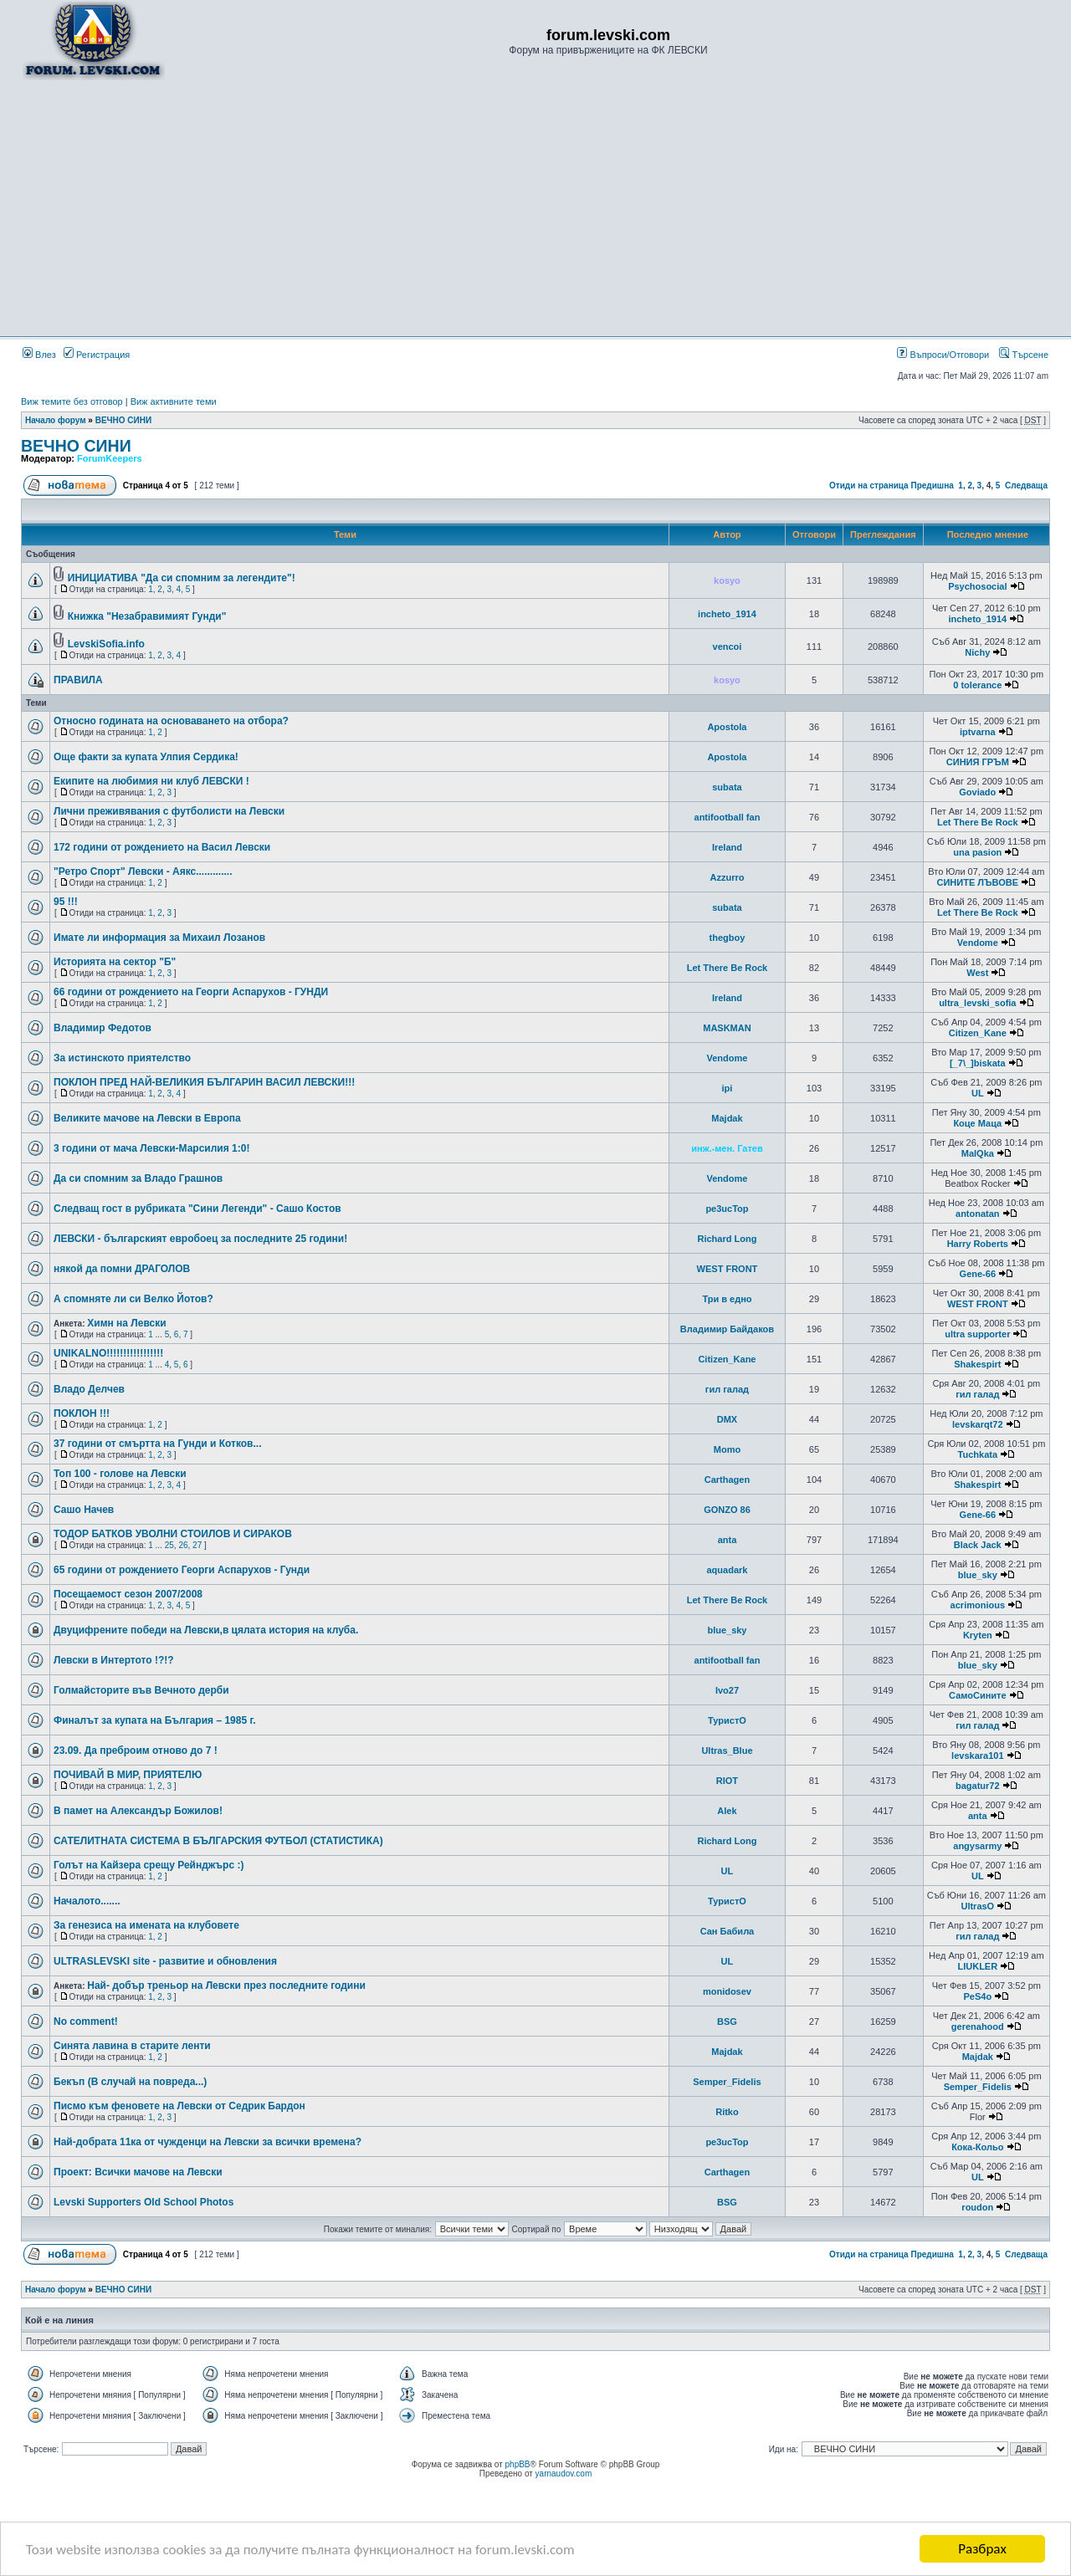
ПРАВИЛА (78, 680)
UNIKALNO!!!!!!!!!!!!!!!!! (108, 1353)
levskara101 (977, 1756)
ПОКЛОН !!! (82, 1413)
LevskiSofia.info (106, 644)
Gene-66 (978, 1274)
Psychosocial (977, 586)
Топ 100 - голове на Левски (120, 1474)
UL (977, 1093)
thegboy (728, 938)
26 (182, 1545)
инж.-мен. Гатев (726, 1148)
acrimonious (978, 1605)
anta (727, 1540)
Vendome (977, 943)
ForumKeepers (109, 458)
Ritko (727, 2112)
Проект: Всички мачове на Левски (138, 2172)
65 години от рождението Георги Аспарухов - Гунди (182, 1570)
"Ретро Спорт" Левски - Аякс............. (143, 871)
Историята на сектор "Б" (115, 962)
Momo (727, 1449)
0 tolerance (977, 685)
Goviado (977, 792)
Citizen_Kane (978, 1033)
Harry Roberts (977, 1244)
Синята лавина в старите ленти (132, 2046)
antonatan (978, 1214)
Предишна (931, 485)
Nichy (977, 652)
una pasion (977, 852)
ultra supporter (977, 1334)
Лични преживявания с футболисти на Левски (169, 811)
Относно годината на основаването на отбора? (171, 721)
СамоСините (978, 1695)
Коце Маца (977, 1123)
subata (726, 787)
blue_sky (977, 1575)
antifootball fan (727, 817)
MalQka (977, 1153)
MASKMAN (727, 1028)
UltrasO (977, 1906)
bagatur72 (978, 1786)
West (977, 973)
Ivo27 (727, 1690)
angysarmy (977, 1846)
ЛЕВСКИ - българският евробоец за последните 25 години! (200, 1239)
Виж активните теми (174, 401)
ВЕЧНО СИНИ (123, 420)
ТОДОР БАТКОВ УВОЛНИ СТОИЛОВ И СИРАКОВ (173, 1534)
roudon (977, 2207)
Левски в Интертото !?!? (114, 1660)
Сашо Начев (84, 1509)
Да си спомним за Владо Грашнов (138, 1178)
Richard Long (727, 1239)
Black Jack (978, 1545)
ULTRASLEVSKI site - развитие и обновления (165, 1961)
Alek (726, 1811)
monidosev (727, 1991)
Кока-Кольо (977, 2147)
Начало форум (55, 420)
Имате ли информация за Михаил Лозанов (159, 937)
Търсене (1023, 355)
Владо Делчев (89, 1389)
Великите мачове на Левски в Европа (147, 1118)
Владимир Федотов (102, 1028)
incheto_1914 (727, 614)
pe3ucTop (726, 1209)
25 (169, 1545)
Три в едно (726, 1299)
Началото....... (87, 1901)
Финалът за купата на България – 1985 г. (155, 1720)
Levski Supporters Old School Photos (143, 2202)
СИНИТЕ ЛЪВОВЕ (978, 882)
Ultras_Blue (726, 1750)
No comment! (86, 2021)
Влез (39, 355)
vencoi (727, 646)
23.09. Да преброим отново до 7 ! (136, 1750)
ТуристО (727, 1720)
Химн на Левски (126, 1323)
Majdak (726, 1118)
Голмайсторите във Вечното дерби (141, 1690)
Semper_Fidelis (727, 2082)
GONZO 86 (727, 1510)
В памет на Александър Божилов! (138, 1811)
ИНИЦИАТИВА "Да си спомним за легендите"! (181, 578)
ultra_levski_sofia (977, 1003)
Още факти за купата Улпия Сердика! (146, 757)
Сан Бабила (727, 1931)
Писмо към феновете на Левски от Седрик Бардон (179, 2106)
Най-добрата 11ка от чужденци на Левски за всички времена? (207, 2142)
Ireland (727, 847)
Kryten (977, 1635)
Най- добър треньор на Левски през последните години (226, 1985)
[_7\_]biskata (978, 1063)
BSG (727, 2021)
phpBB (517, 2464)
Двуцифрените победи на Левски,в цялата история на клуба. (206, 1630)
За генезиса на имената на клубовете (146, 1925)
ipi (727, 1088)
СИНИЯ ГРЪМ (977, 762)
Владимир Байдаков (727, 1329)
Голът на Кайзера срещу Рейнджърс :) (148, 1865)
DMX (727, 1419)
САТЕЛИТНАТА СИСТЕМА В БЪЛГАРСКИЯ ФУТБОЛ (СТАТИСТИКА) (218, 1841)
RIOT (727, 1781)
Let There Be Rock (977, 822)
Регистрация (97, 355)
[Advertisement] (535, 207)
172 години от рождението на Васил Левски (162, 847)
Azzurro (727, 877)
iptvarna (978, 732)
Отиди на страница (869, 485)
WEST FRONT (727, 1269)
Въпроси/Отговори (943, 355)
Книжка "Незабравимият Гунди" (147, 616)
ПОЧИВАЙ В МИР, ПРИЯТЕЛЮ (128, 1775)
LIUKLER (977, 1966)
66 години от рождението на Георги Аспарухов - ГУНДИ (191, 992)
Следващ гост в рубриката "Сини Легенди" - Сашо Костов (197, 1208)
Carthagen (727, 1480)
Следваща (1026, 485)
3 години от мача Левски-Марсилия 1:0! (151, 1148)
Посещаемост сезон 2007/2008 (128, 1594)
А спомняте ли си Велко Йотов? (133, 1299)
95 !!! (66, 901)
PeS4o (977, 1996)
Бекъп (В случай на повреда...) (130, 2082)
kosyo (727, 580)
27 (197, 1545)
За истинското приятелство (122, 1058)
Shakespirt (977, 1364)
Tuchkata (977, 1454)
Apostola (726, 727)
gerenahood (977, 2026)
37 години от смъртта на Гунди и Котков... (157, 1443)
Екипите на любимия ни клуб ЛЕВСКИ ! (151, 781)
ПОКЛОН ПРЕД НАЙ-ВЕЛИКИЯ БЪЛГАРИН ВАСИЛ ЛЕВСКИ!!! (204, 1082)
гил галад (727, 1389)
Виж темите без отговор (72, 401)
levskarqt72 (977, 1424)
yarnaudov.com (564, 2473)
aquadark (726, 1570)
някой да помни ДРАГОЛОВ (122, 1269)
